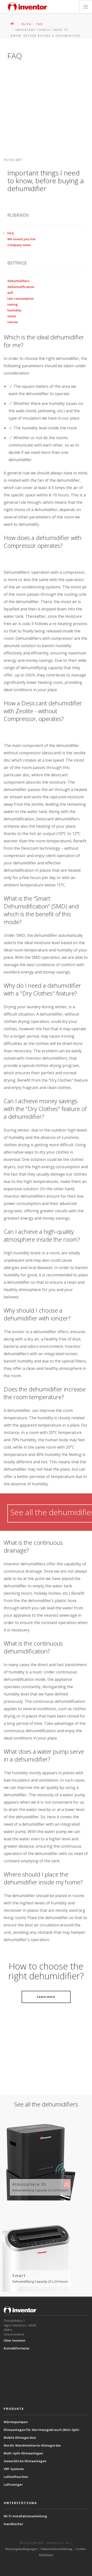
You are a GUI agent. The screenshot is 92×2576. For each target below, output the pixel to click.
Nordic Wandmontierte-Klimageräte (32, 2445)
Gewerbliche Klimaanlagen (25, 2461)
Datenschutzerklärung (56, 2549)
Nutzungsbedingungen (21, 2549)
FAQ (10, 233)
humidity (14, 310)
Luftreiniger (13, 2484)
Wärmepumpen (16, 2422)
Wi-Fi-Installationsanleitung (25, 2516)
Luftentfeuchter (16, 2476)
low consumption (20, 298)
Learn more (46, 1997)
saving (12, 304)
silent (11, 316)
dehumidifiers (18, 281)
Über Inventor (15, 2340)
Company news (19, 245)
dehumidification (20, 287)
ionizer (12, 322)
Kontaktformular (17, 2348)
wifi (10, 292)
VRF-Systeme (14, 2469)
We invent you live (21, 239)
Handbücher (13, 2524)
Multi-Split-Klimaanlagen (23, 2453)
